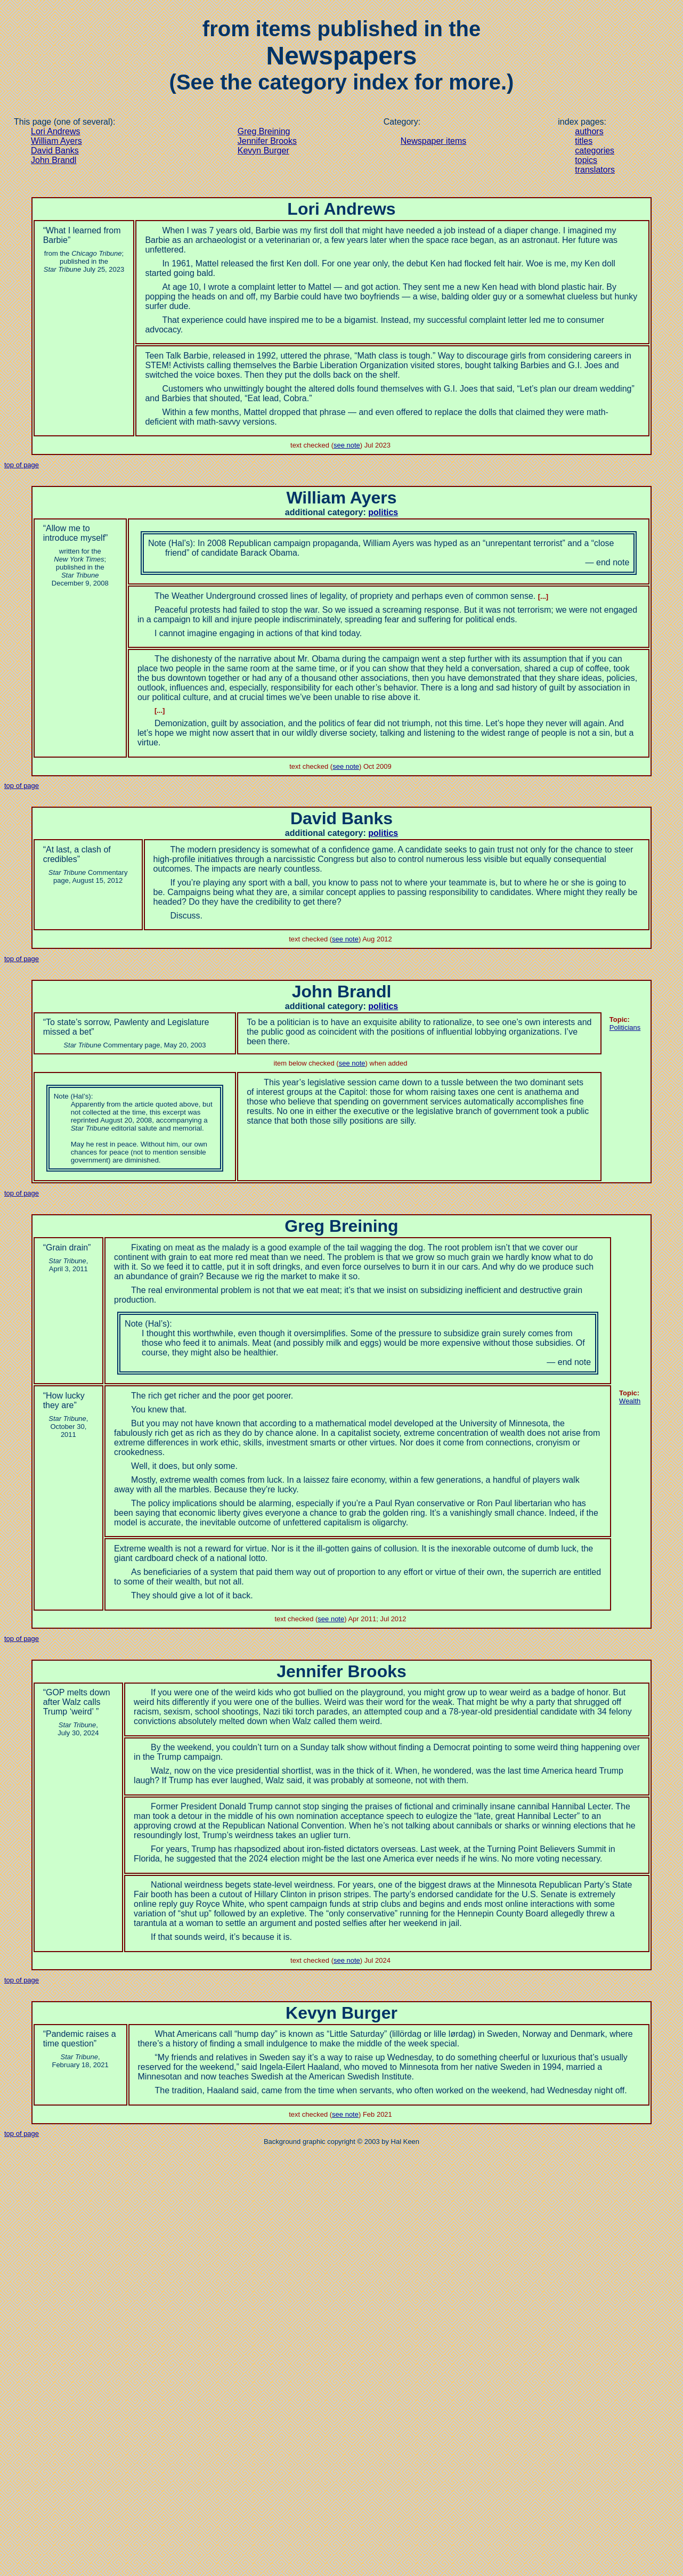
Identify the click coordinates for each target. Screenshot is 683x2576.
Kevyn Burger (263, 150)
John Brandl (53, 160)
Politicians (625, 1027)
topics (586, 160)
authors (589, 131)
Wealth (629, 1401)
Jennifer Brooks (267, 140)
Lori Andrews (55, 131)
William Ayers (56, 140)
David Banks (55, 150)
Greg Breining (264, 131)
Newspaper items (434, 140)
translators (595, 169)
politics (383, 512)
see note (347, 445)
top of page (21, 465)
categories (594, 150)
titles (583, 140)
